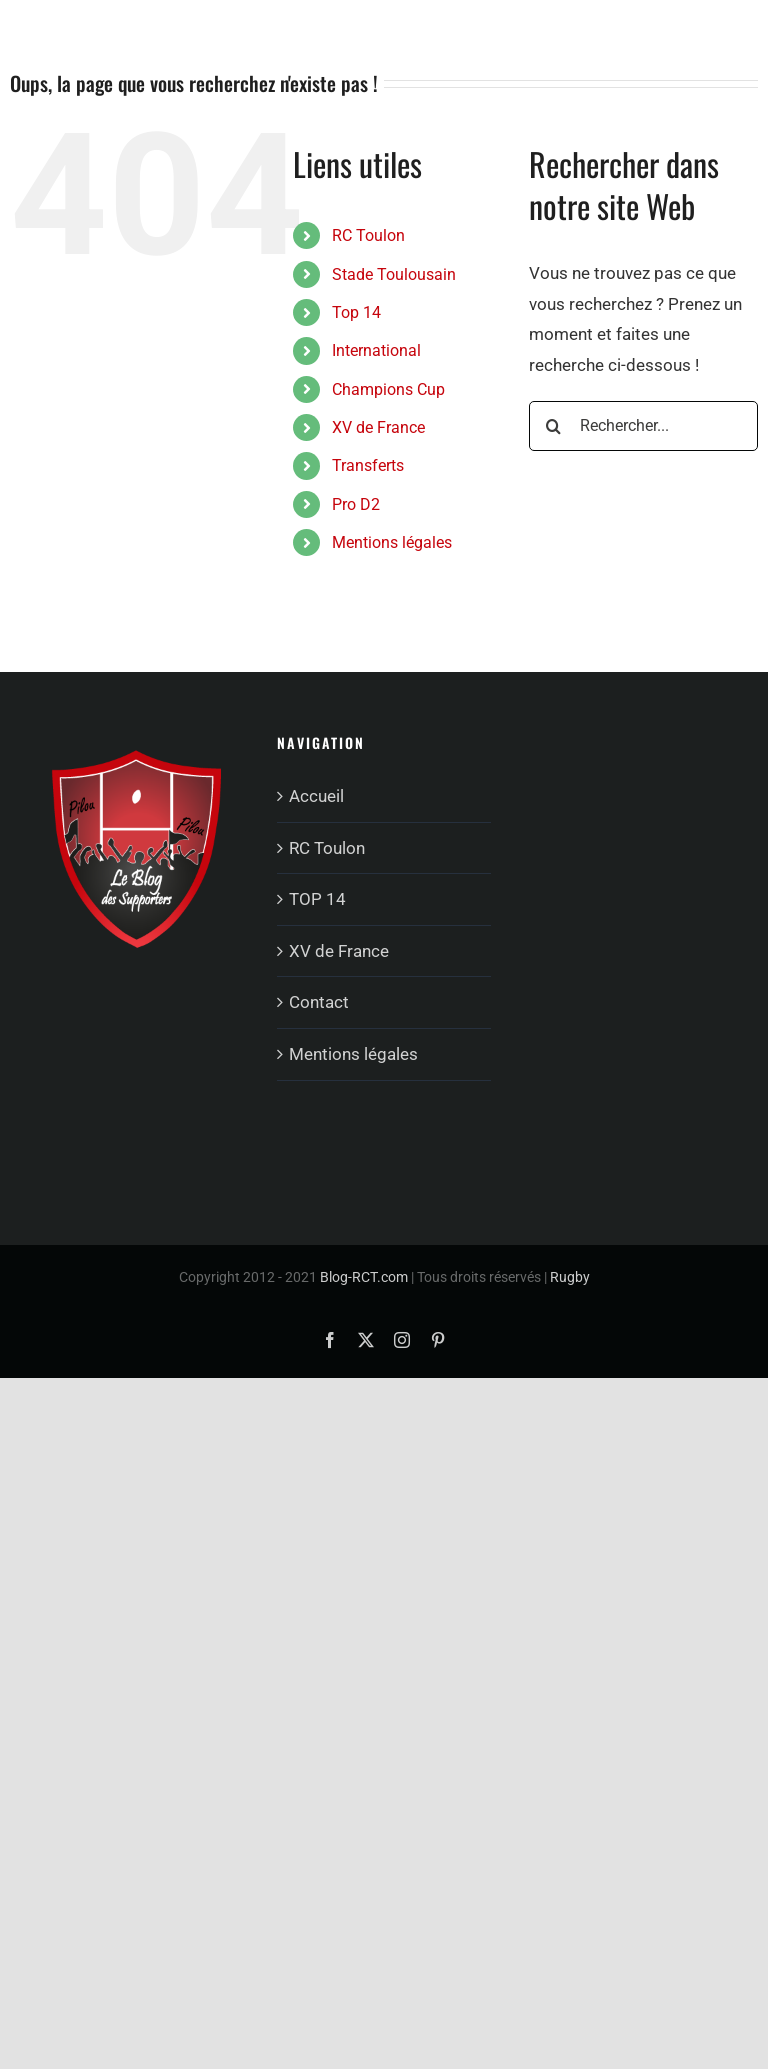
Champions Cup (388, 389)
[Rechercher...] (643, 426)
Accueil (316, 796)
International (376, 350)
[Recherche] (554, 426)
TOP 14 (317, 899)
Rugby (570, 1277)
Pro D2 (356, 504)
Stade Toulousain (394, 274)
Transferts (368, 465)
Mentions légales (392, 542)
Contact (319, 1002)
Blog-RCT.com (364, 1277)
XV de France (378, 427)
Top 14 (356, 312)
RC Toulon (368, 235)
